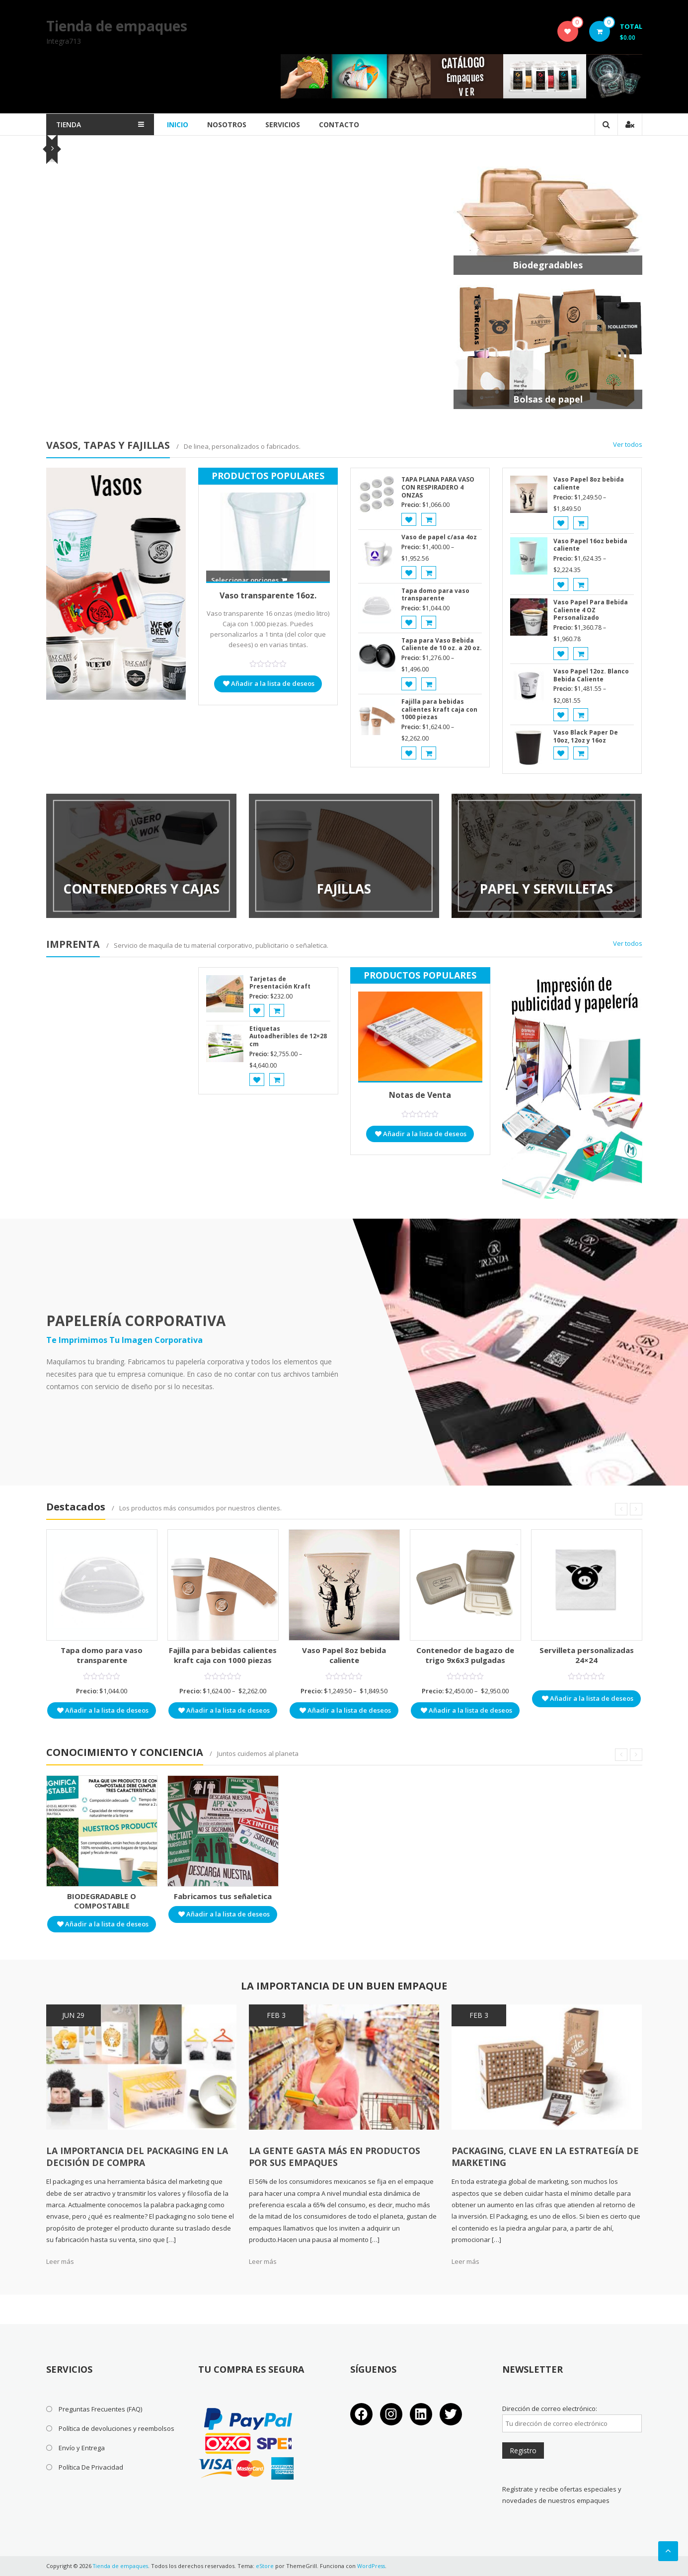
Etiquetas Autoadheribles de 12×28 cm (288, 1036)
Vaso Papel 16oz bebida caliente (590, 545)
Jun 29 (73, 2015)
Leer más (60, 2261)
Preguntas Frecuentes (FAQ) (100, 2409)
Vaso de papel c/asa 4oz (439, 537)
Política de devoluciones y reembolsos (116, 2428)
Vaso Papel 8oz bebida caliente (588, 483)
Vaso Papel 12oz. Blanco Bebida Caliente (591, 675)
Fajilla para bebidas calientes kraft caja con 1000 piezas (254, 244)
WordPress (373, 2566)
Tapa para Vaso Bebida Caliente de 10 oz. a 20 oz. (441, 644)
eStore (266, 2566)
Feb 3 (276, 2015)
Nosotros (235, 124)
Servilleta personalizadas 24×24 (586, 1655)
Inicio (186, 124)
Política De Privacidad (91, 2467)
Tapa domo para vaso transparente (435, 594)
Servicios (291, 124)
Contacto (347, 124)
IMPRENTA (73, 944)
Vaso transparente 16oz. (268, 595)
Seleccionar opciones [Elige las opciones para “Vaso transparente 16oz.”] (249, 580)
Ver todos (627, 444)
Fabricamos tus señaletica (223, 1896)
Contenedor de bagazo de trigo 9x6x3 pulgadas (465, 1655)
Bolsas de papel (548, 399)
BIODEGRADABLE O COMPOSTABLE (101, 1901)
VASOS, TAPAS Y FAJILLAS (108, 445)
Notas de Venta (420, 1094)
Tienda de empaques (116, 25)
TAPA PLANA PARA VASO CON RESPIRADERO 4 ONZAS (437, 487)
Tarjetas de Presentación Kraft (279, 983)
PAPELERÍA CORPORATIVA (136, 1320)
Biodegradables (548, 265)
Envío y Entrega (82, 2447)
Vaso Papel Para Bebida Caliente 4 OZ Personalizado (590, 610)
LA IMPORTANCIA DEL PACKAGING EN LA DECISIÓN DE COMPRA (138, 2156)
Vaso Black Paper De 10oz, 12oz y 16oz (585, 736)
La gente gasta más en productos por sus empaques (335, 2156)
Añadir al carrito (301, 338)
